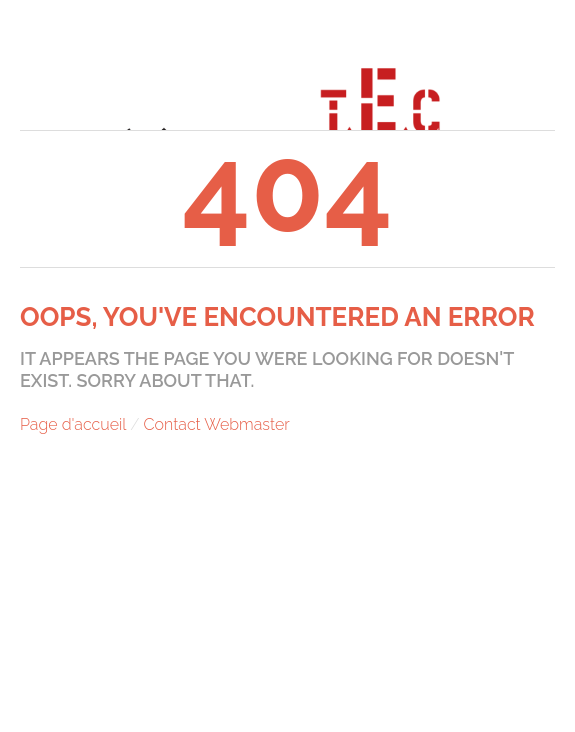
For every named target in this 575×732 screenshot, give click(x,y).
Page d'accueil (73, 424)
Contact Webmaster (217, 424)
